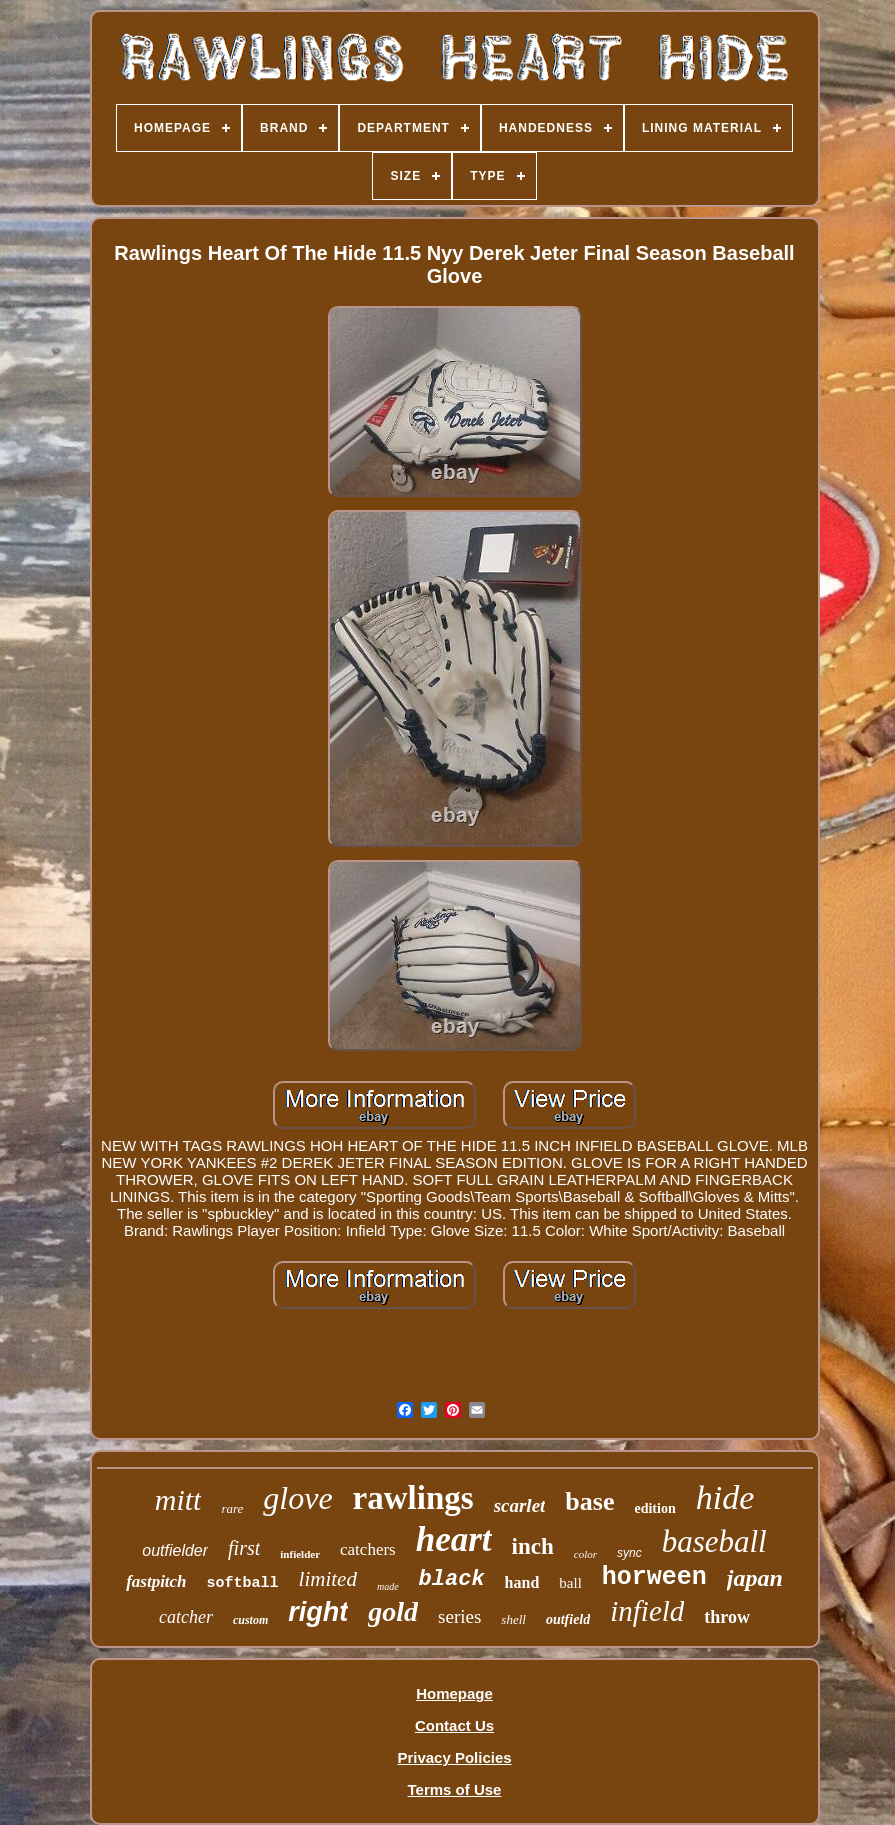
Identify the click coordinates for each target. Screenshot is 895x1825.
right (318, 1612)
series (459, 1616)
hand (522, 1582)
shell (513, 1619)
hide (725, 1497)
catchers (368, 1549)
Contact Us (454, 1725)
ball (570, 1583)
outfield (568, 1619)
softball (243, 1583)
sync (629, 1553)
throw (727, 1617)
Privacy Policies (454, 1757)
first (244, 1548)
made (388, 1586)
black (452, 1579)
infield (647, 1611)
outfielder (175, 1550)
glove (297, 1498)
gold (393, 1611)
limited (328, 1579)
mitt (178, 1499)
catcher (186, 1617)
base (589, 1501)
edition (654, 1508)
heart (454, 1539)
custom (250, 1620)
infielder (300, 1554)
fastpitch (156, 1581)
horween (654, 1577)
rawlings (413, 1498)
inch (533, 1546)
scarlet (520, 1505)
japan (755, 1578)
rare (232, 1508)
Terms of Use (455, 1789)
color (585, 1554)
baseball (714, 1541)
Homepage (454, 1693)
